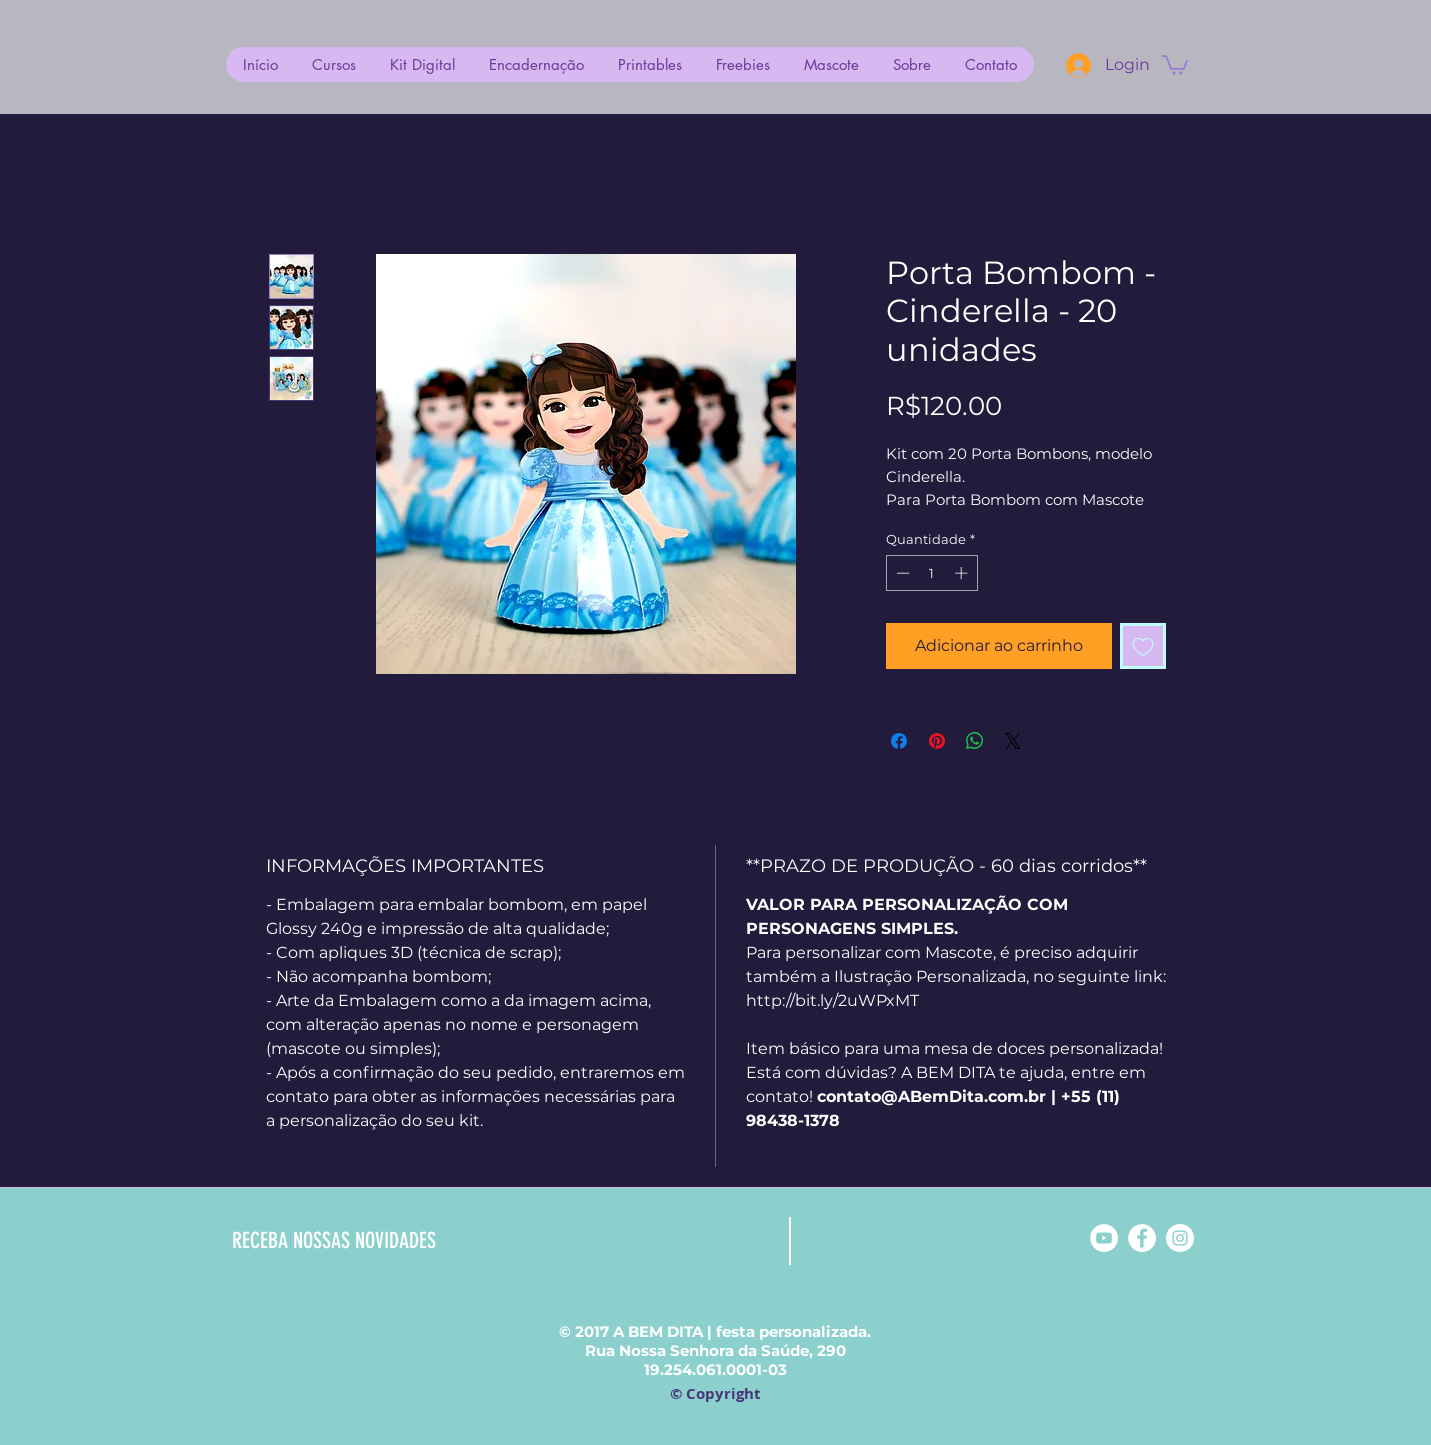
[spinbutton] (931, 573)
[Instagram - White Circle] (1180, 1238)
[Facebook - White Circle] (1142, 1238)
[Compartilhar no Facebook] (899, 741)
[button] (1175, 64)
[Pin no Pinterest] (937, 741)
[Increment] (963, 573)
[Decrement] (901, 573)
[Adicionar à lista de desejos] (1143, 646)
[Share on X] (1013, 741)
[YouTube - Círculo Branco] (1104, 1238)
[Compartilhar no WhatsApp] (975, 741)
